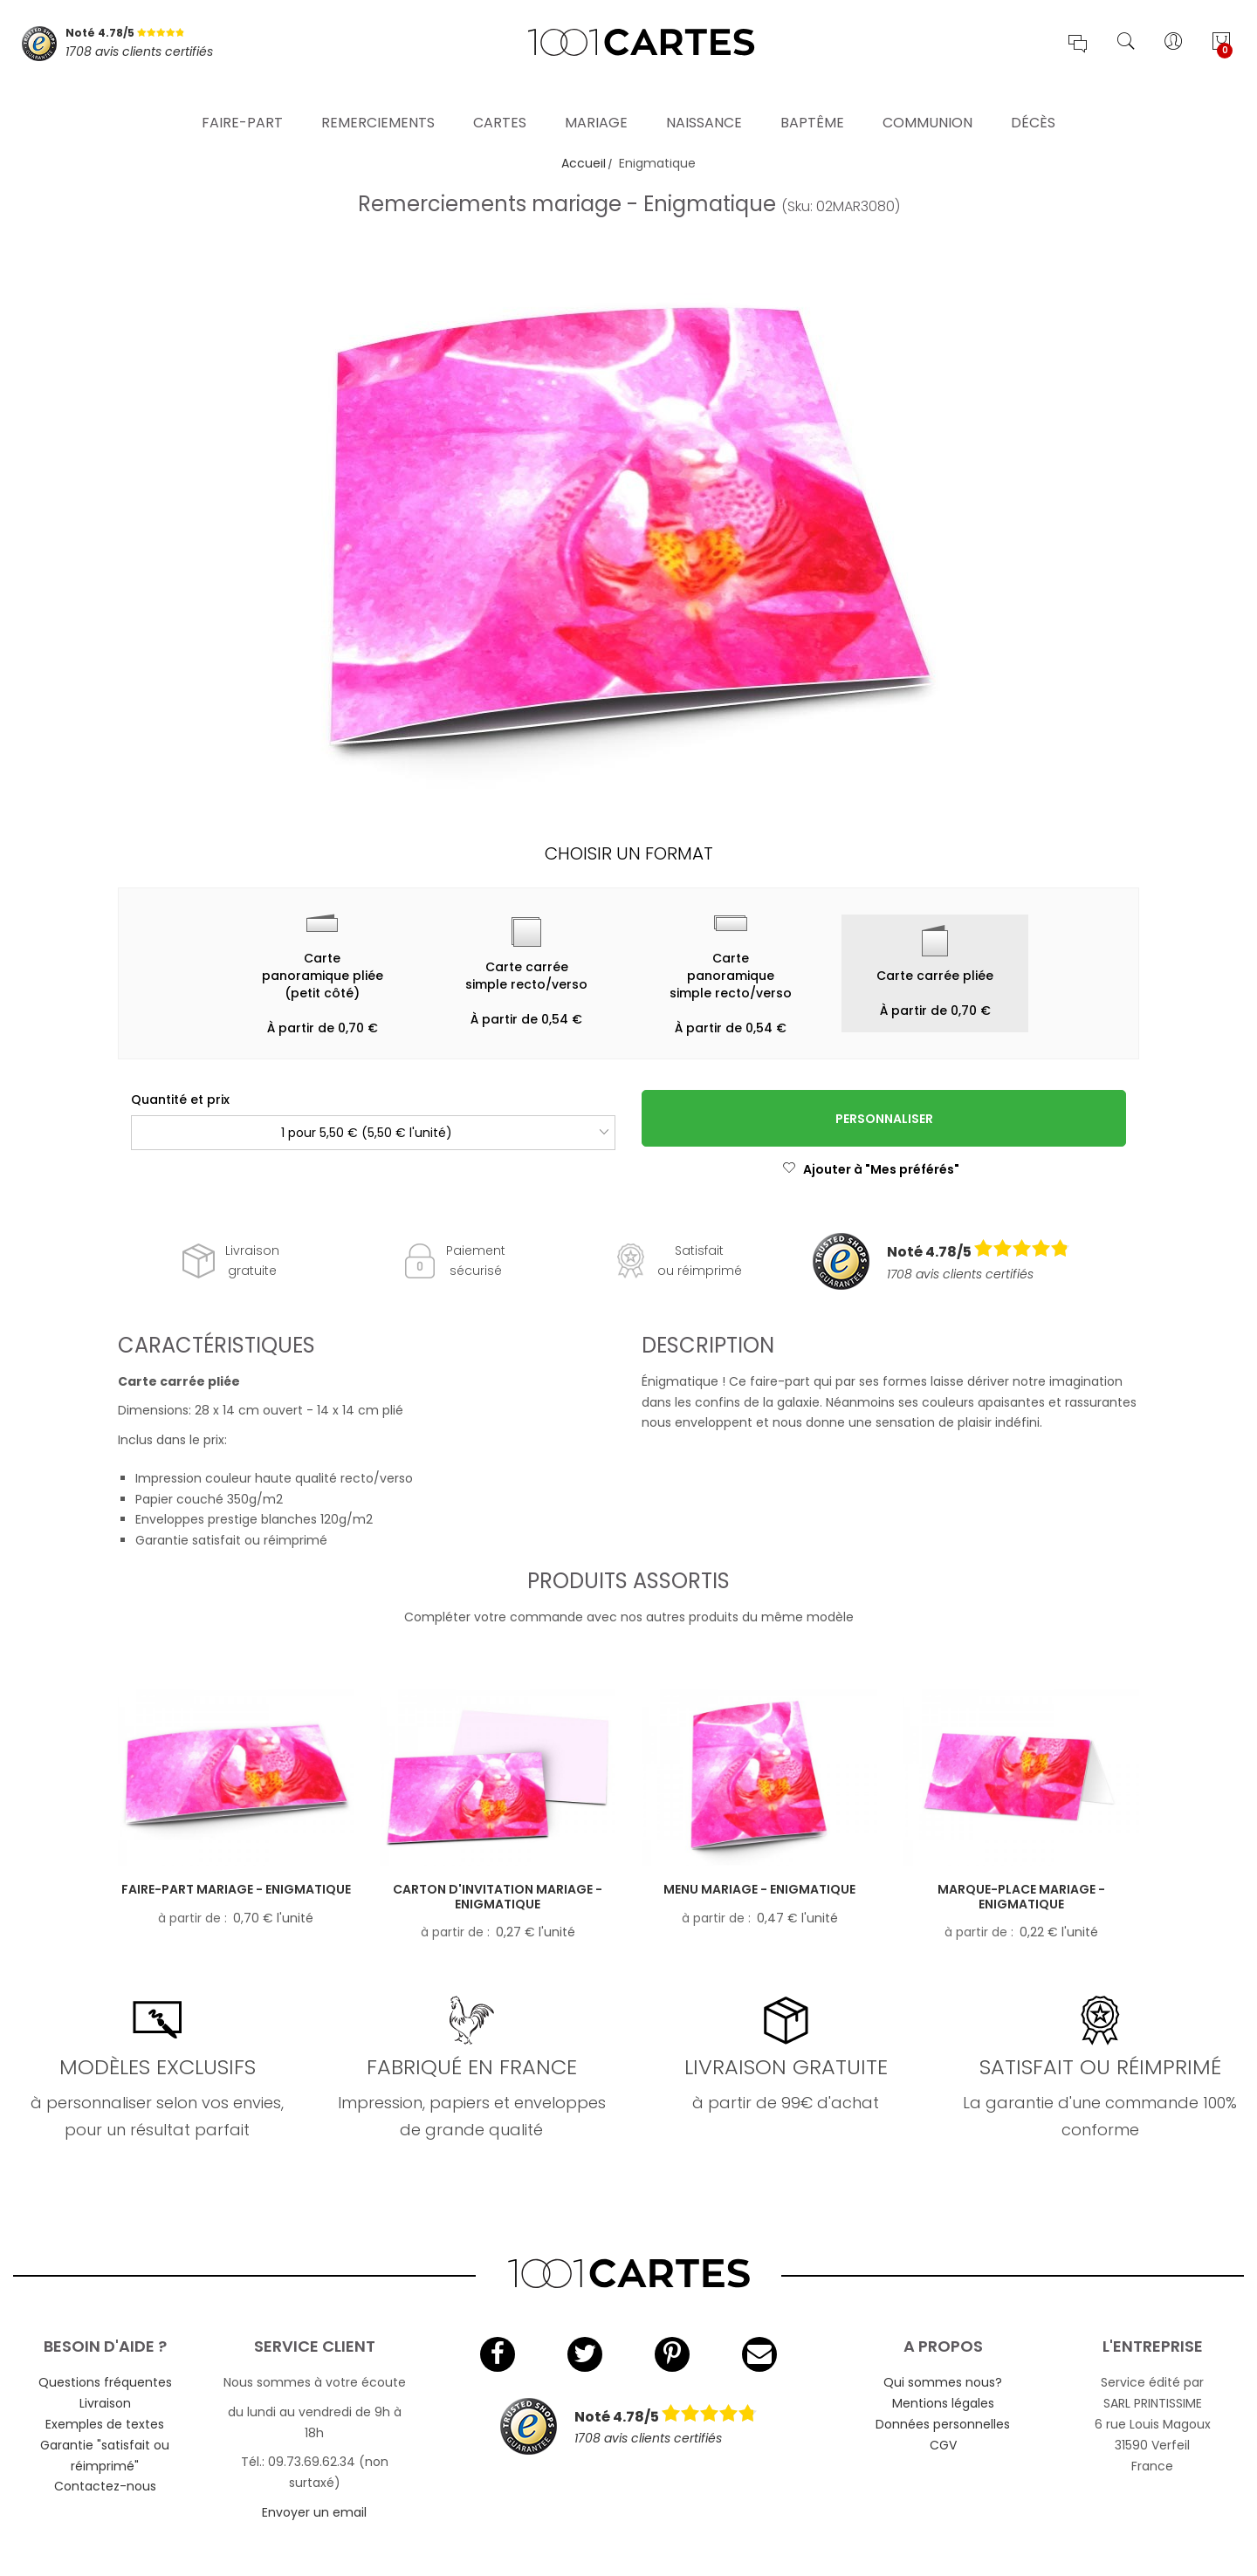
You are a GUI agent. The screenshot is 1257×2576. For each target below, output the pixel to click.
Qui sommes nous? (942, 2382)
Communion (927, 100)
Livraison (105, 2403)
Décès (1033, 100)
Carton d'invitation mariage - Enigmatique (497, 1897)
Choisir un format (629, 853)
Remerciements (378, 100)
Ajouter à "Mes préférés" (870, 1169)
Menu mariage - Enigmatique (759, 1889)
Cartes (499, 100)
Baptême (812, 100)
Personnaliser (884, 1118)
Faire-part (242, 100)
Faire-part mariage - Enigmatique (236, 1889)
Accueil (583, 163)
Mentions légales (943, 2403)
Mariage (596, 100)
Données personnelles (943, 2424)
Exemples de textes (104, 2424)
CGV (943, 2445)
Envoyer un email (314, 2512)
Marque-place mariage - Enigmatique (1021, 1897)
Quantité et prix (180, 1099)
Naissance (704, 100)
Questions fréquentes (105, 2382)
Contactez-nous (105, 2486)
